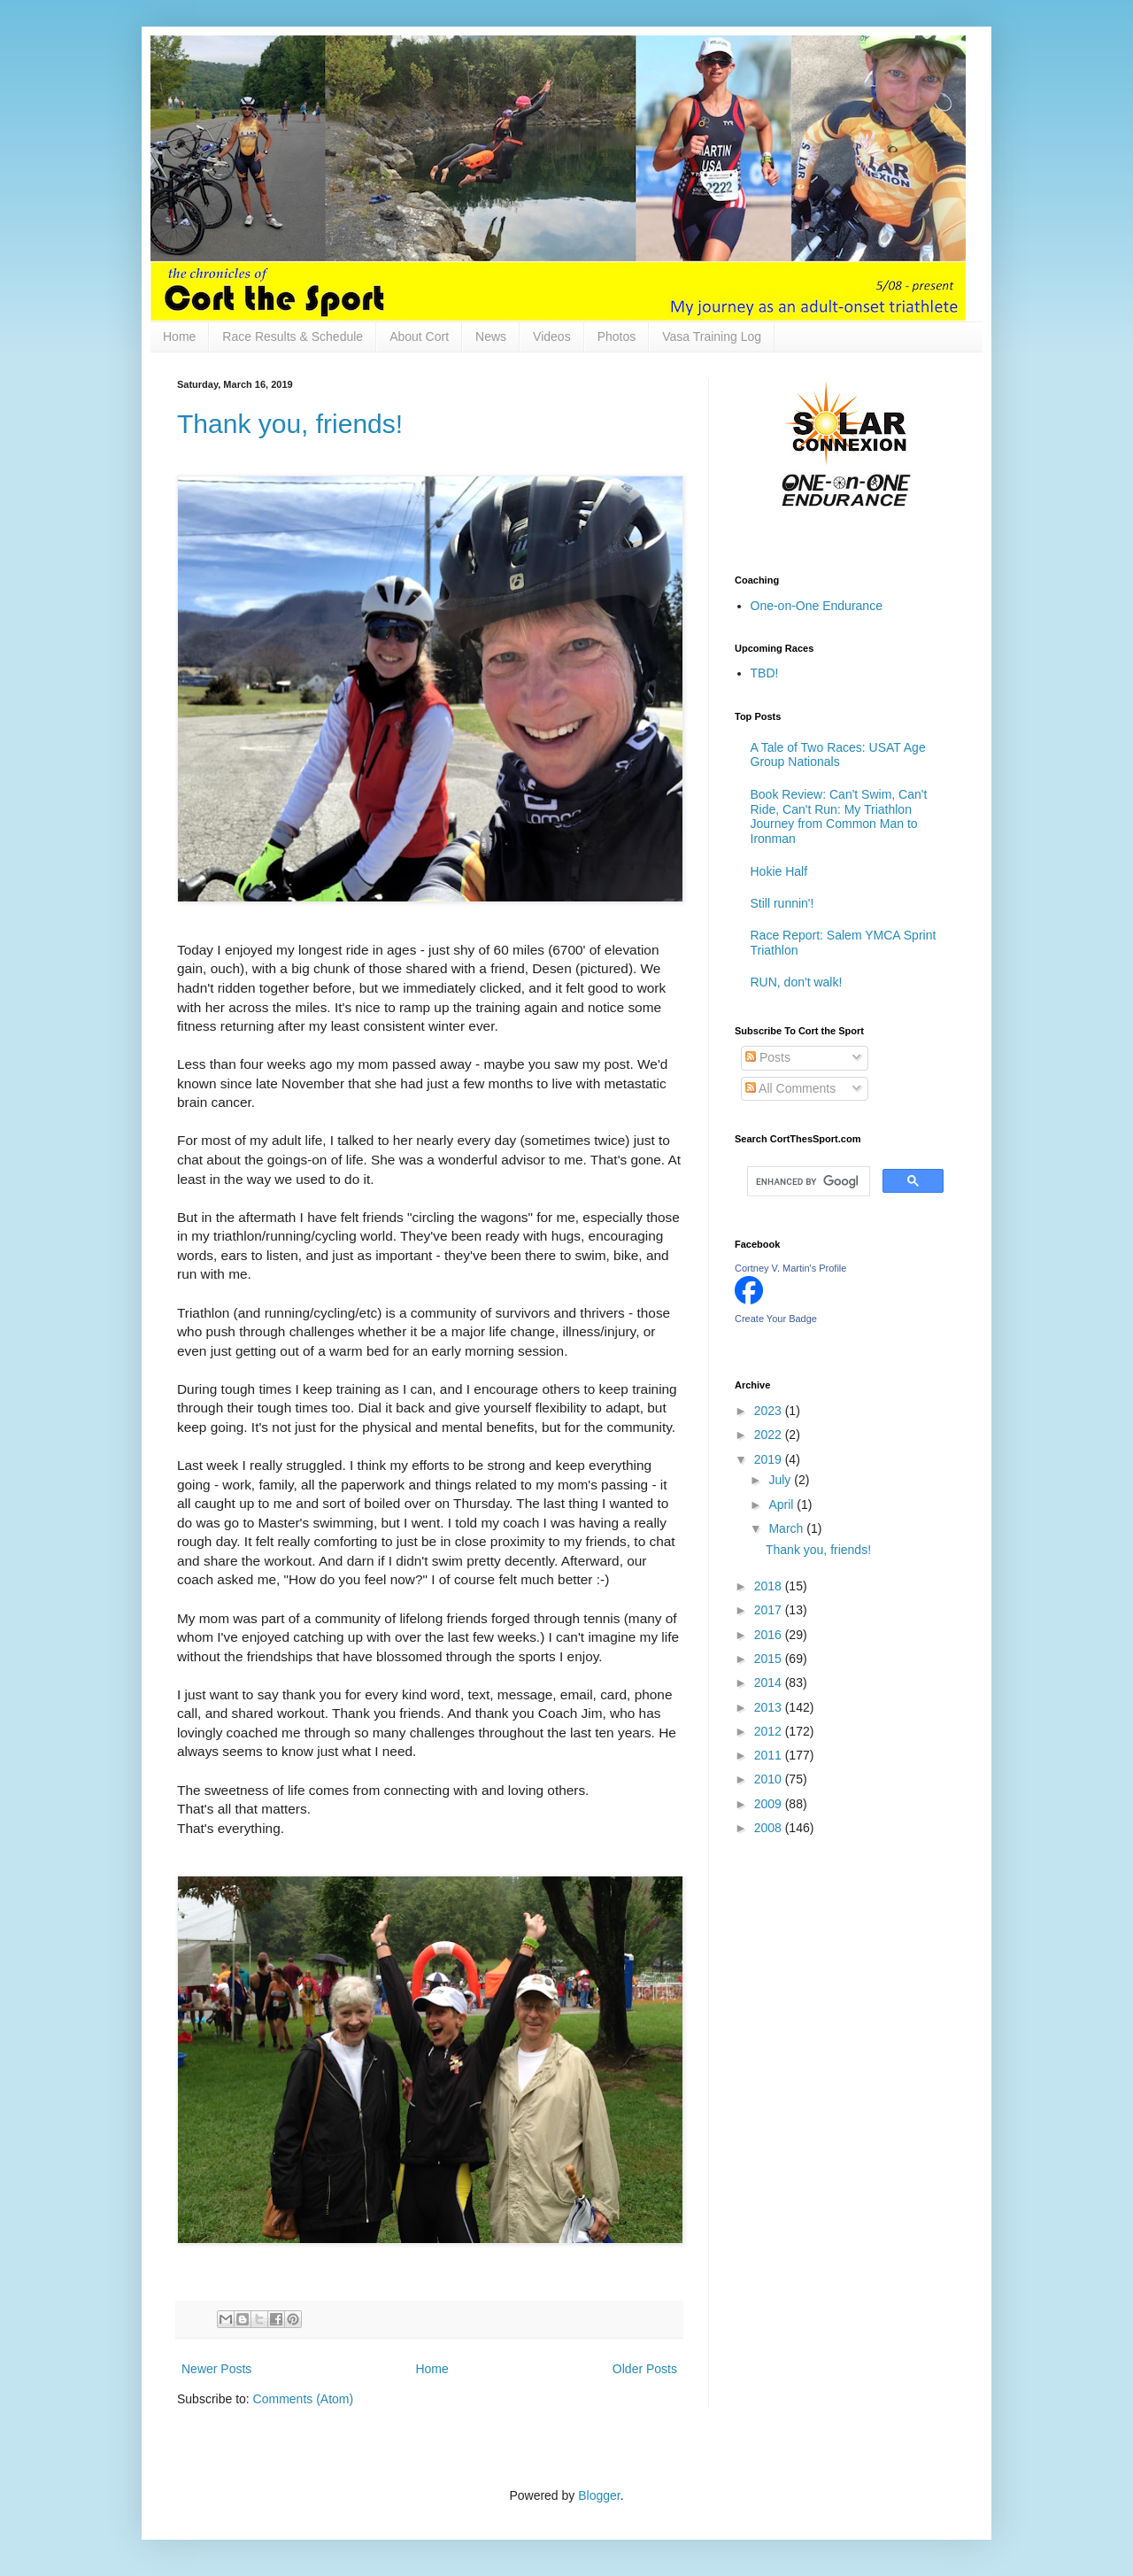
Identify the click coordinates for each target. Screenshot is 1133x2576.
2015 (769, 1659)
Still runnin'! (782, 903)
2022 (769, 1434)
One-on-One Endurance (817, 606)
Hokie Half (779, 871)
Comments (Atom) (303, 2399)
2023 (769, 1411)
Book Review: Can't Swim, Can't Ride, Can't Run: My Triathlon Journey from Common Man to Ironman (839, 816)
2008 (769, 1828)
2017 (769, 1610)
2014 (769, 1682)
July (781, 1480)
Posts (767, 1057)
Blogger (599, 2495)
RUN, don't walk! (797, 982)
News (490, 336)
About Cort (419, 336)
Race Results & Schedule (292, 336)
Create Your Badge (776, 1318)
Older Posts (645, 2369)
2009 (769, 1804)
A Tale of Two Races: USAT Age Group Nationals (838, 755)
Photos (616, 336)
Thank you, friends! (290, 423)
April (782, 1504)
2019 (769, 1459)
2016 (769, 1635)
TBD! (765, 673)
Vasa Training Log (711, 336)
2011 (769, 1755)
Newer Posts (216, 2369)
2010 (769, 1779)
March (787, 1528)
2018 (769, 1586)
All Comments (790, 1088)
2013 (769, 1707)
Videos (552, 336)
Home (179, 336)
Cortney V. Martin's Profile (790, 1268)
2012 (769, 1731)
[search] (807, 1181)
